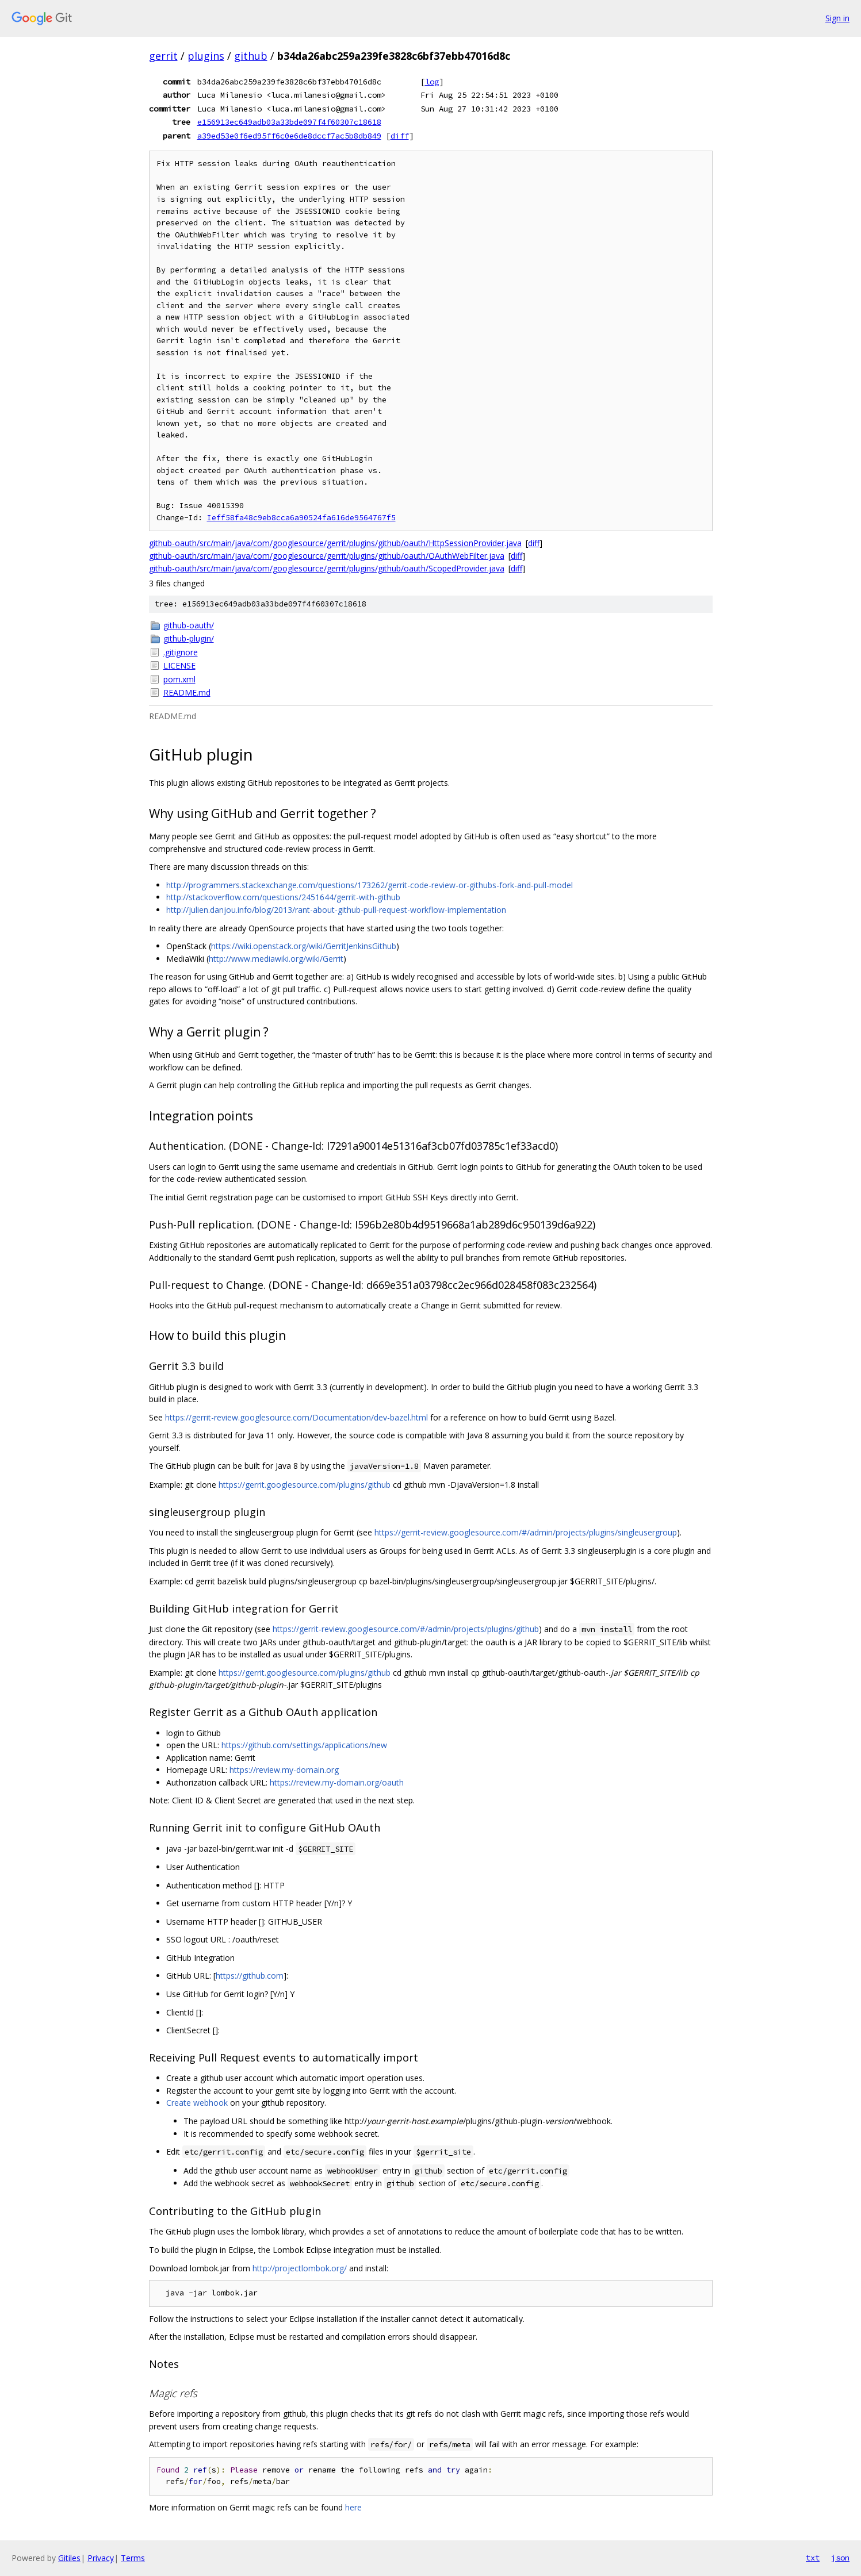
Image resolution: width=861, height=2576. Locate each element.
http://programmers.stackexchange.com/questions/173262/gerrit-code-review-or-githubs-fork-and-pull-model (369, 885)
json (840, 2557)
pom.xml (179, 679)
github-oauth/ (188, 625)
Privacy (100, 2557)
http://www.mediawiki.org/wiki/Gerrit (276, 958)
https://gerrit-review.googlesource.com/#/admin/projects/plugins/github (406, 1628)
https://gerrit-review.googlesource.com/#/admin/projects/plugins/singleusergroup (525, 1532)
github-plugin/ (188, 638)
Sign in (837, 18)
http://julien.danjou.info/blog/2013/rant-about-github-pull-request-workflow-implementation (336, 909)
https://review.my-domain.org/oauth (337, 1782)
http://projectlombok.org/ (299, 2268)
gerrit (163, 56)
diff (400, 135)
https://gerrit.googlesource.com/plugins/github (305, 1484)
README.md (187, 692)
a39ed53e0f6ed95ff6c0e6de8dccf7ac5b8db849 (289, 135)
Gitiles (69, 2557)
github (250, 56)
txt (813, 2557)
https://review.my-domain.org (284, 1769)
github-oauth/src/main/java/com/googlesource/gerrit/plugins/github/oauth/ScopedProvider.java (326, 568)
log (432, 81)
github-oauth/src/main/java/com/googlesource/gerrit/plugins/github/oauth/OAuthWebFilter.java (326, 555)
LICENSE (179, 665)
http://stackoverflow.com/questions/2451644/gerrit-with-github (283, 897)
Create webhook (197, 2102)
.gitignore (180, 652)
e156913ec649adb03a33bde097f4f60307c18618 (289, 122)
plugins (205, 56)
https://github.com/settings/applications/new (304, 1745)
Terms (133, 2557)
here (353, 2507)
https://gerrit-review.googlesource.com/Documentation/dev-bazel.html (296, 1417)
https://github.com (250, 1975)
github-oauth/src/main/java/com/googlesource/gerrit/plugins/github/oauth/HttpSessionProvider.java (335, 543)
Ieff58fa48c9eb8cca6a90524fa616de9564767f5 (301, 518)
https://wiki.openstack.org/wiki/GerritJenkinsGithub (303, 945)
